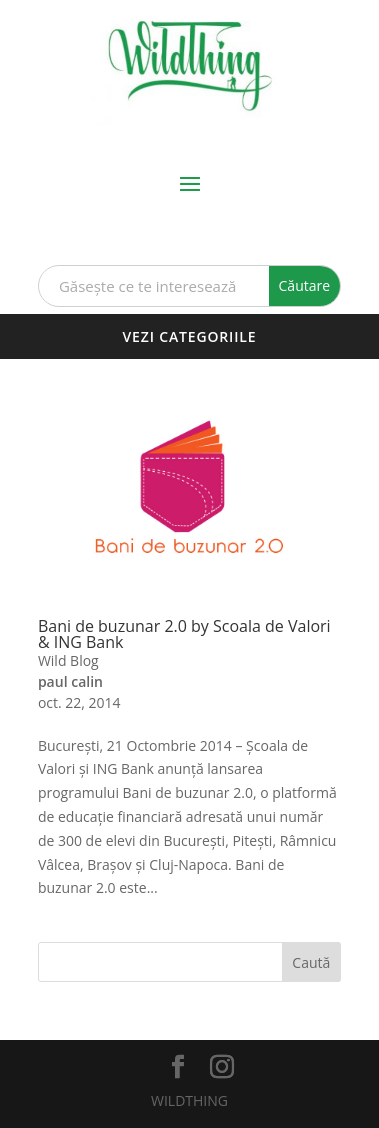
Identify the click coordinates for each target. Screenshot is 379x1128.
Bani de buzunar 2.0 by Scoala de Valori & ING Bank (184, 634)
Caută (311, 962)
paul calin (70, 681)
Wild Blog (68, 660)
